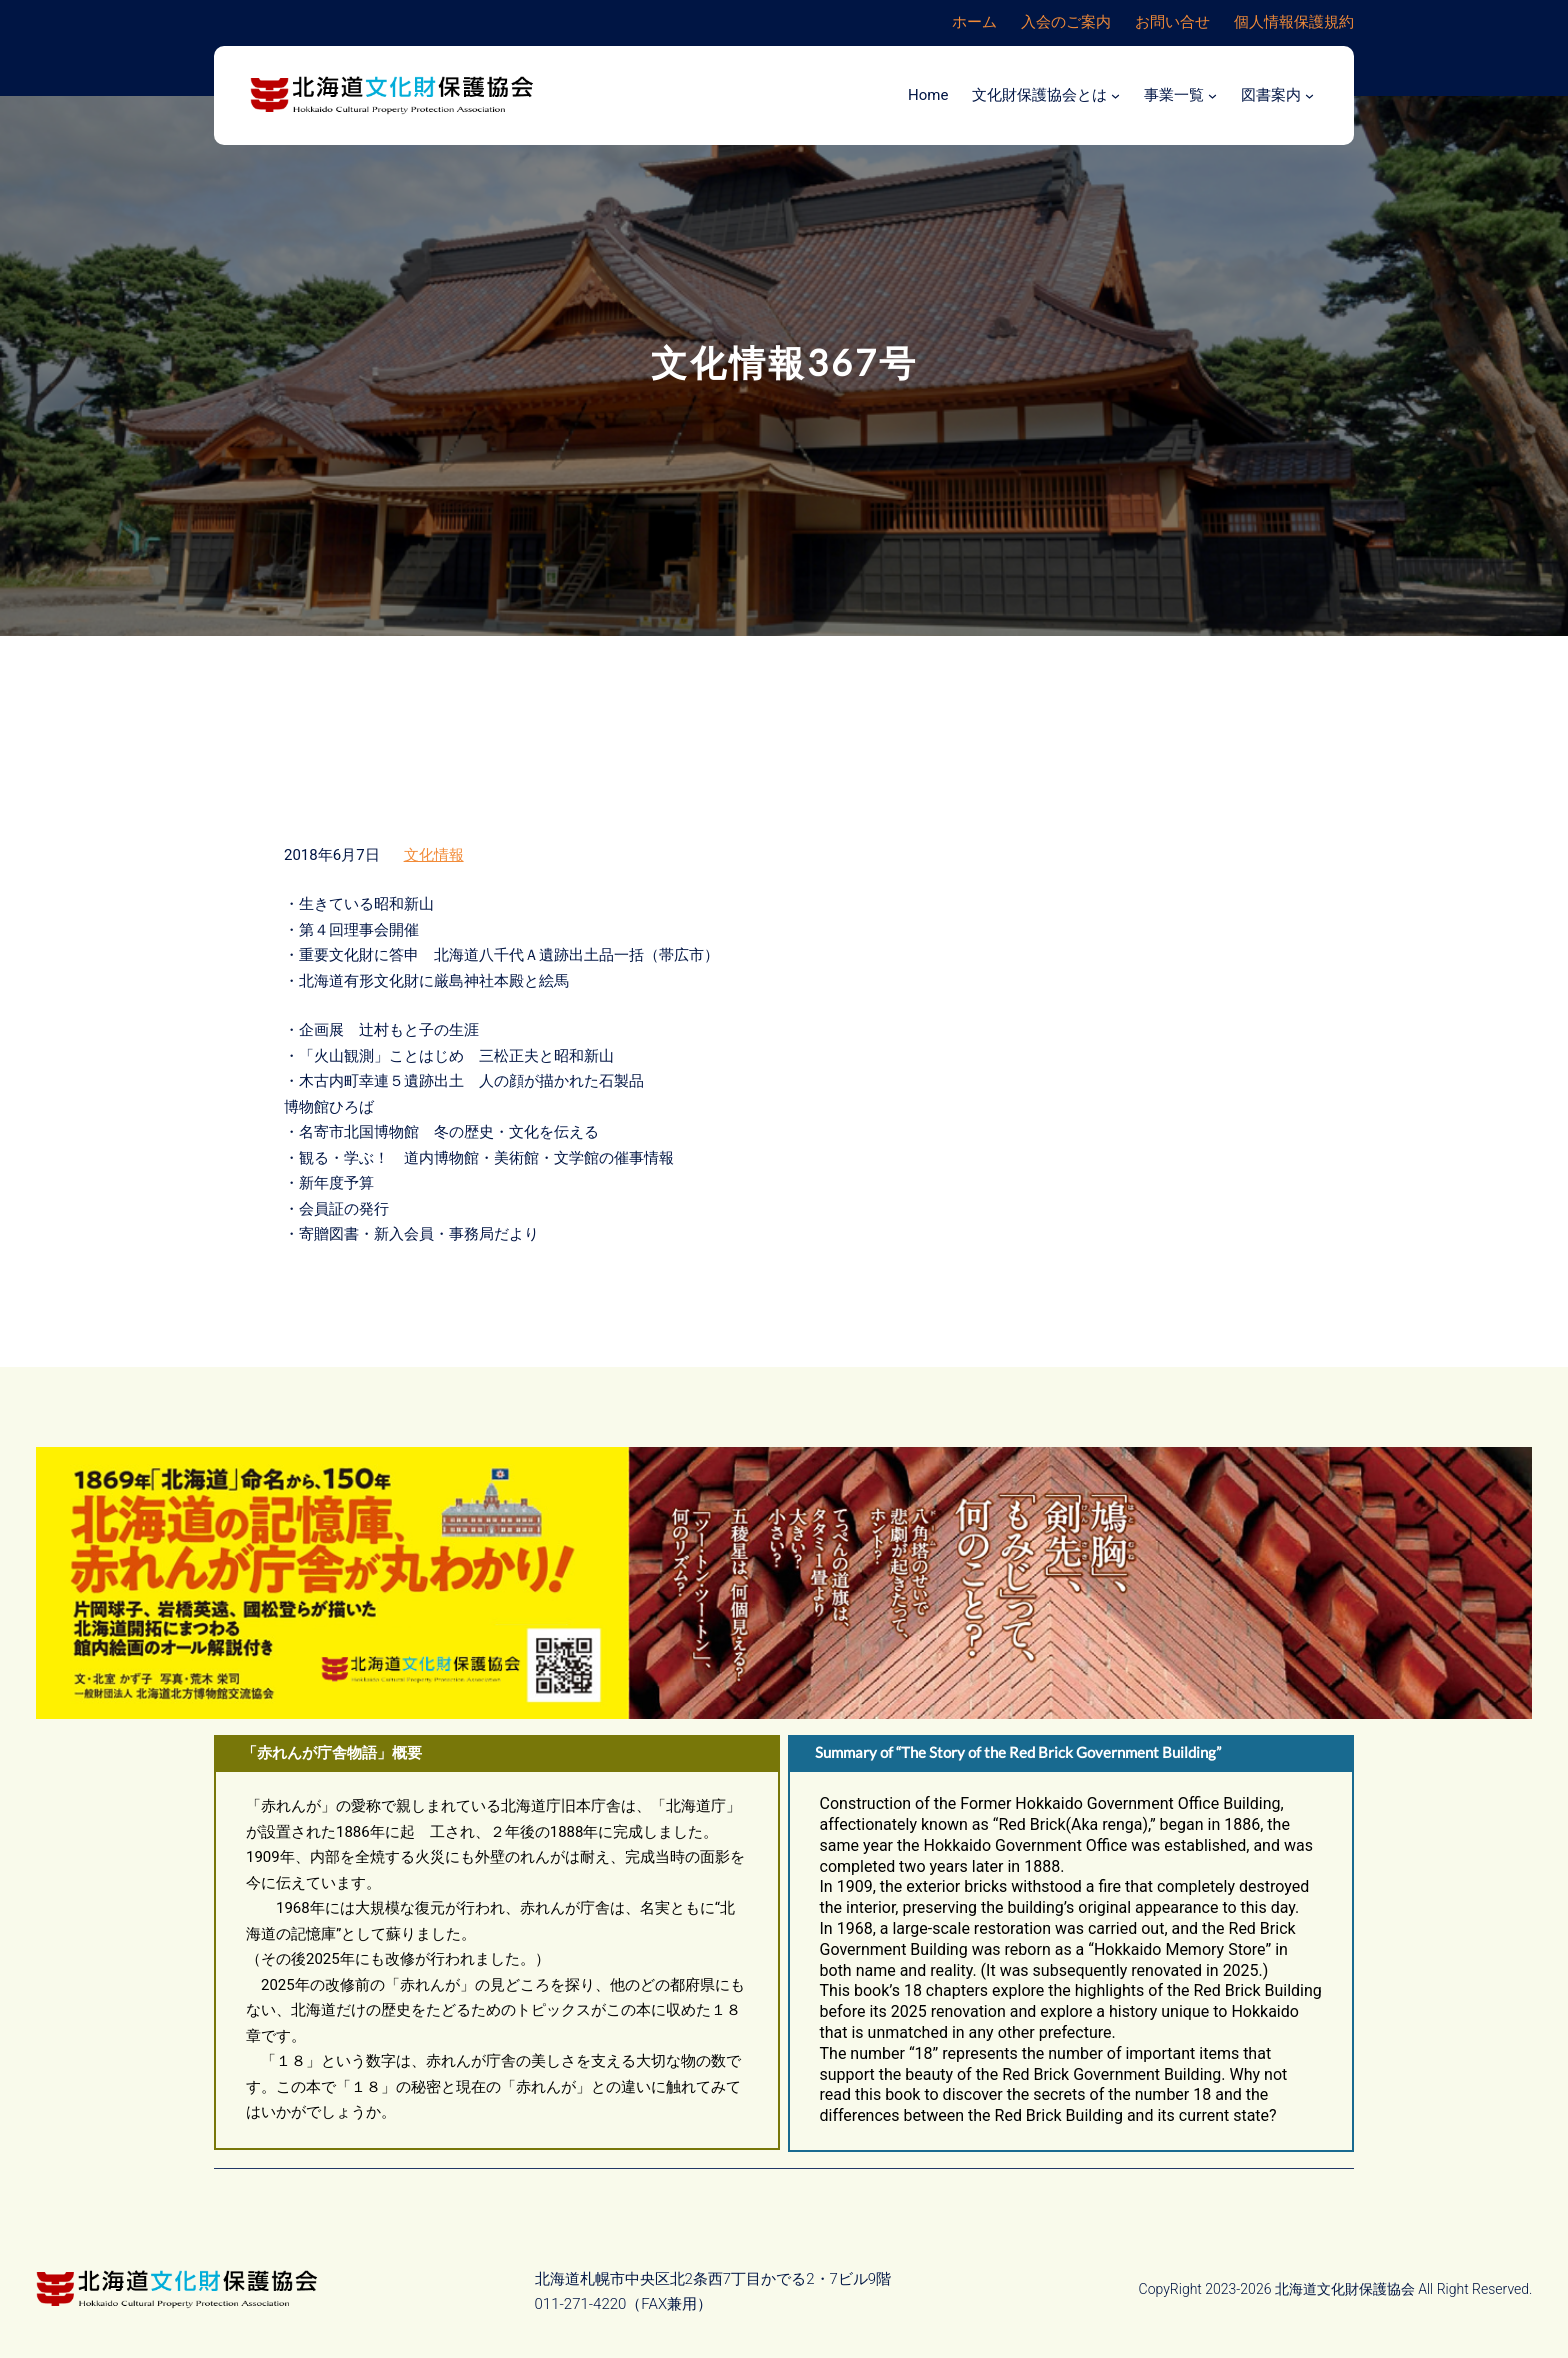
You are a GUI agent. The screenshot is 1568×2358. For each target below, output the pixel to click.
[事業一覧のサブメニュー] (1212, 95)
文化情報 (434, 855)
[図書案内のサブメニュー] (1309, 95)
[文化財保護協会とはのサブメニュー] (1115, 95)
